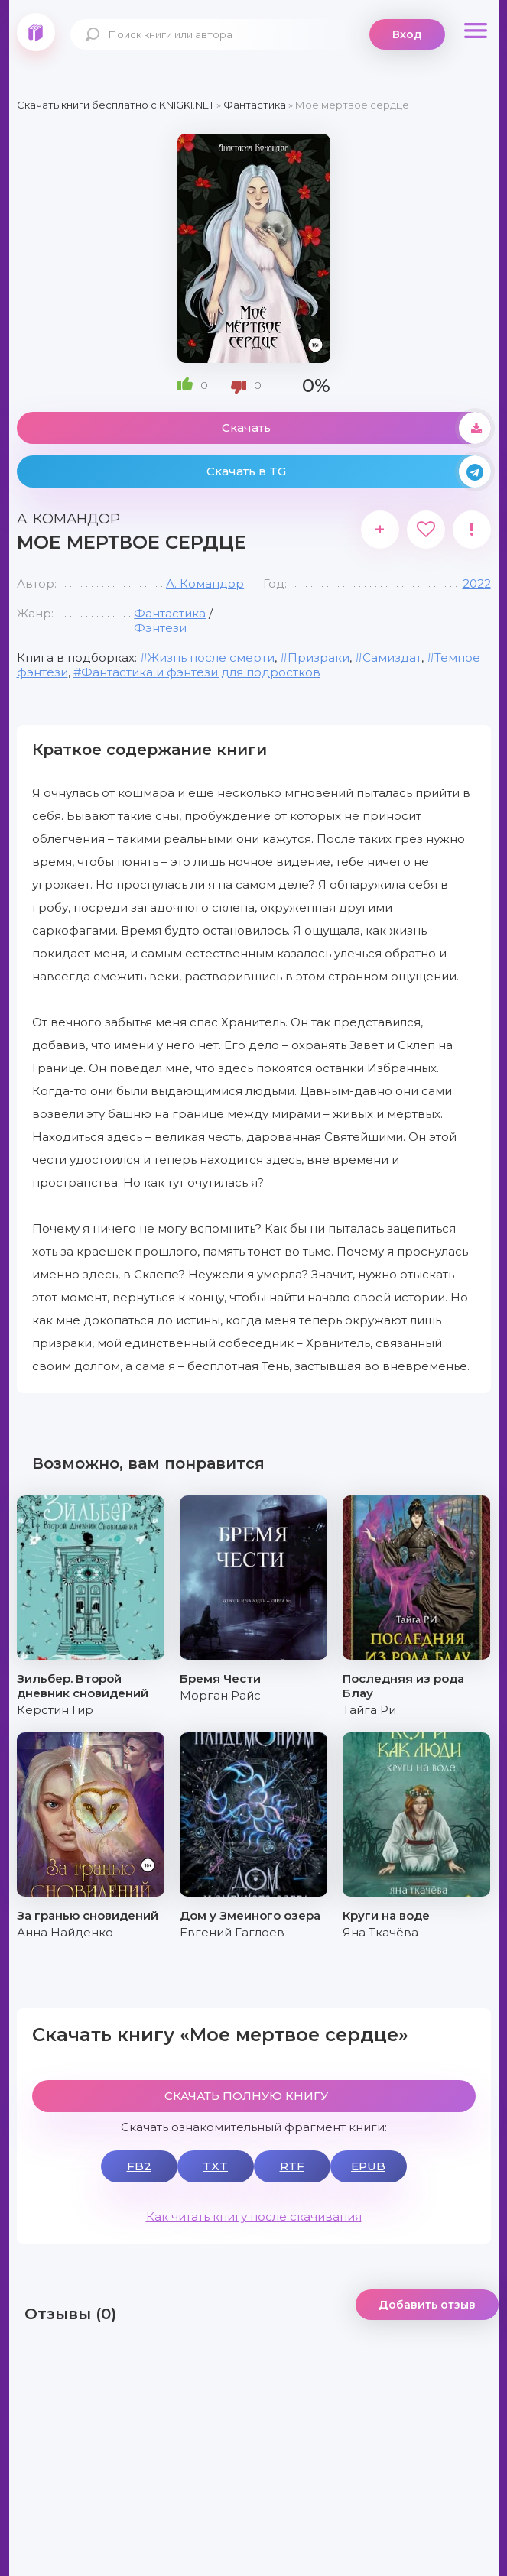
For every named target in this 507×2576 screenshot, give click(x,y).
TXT (215, 2166)
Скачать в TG (348, 471)
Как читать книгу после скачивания (254, 2216)
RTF (292, 2166)
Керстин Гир (55, 1710)
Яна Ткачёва (380, 1932)
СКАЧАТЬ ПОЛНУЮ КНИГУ (246, 2095)
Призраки (318, 657)
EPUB (368, 2166)
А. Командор (205, 583)
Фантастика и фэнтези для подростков (200, 672)
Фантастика (170, 613)
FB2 (139, 2166)
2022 (477, 583)
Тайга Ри (369, 1710)
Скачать (356, 428)
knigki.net (36, 32)
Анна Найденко (65, 1932)
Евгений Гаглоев (232, 1932)
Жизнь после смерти (211, 657)
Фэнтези (160, 628)
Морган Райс (220, 1695)
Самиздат (391, 657)
